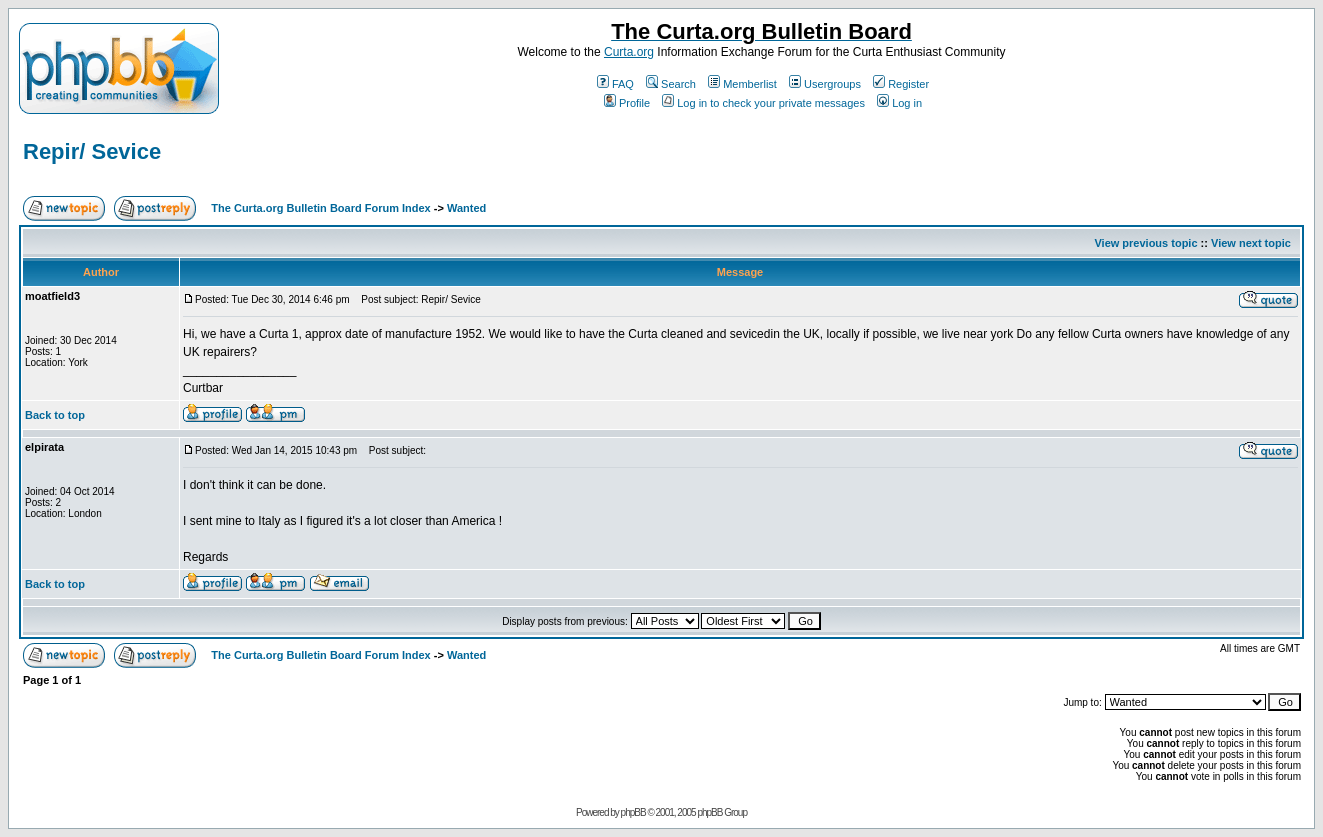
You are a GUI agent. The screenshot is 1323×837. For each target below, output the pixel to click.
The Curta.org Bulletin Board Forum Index (320, 208)
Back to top (55, 415)
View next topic (1251, 243)
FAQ (615, 84)
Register (901, 84)
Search (671, 84)
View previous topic (1145, 243)
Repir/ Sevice (92, 151)
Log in (899, 103)
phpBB (633, 812)
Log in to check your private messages (763, 103)
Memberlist (742, 84)
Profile (627, 103)
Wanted (466, 208)
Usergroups (825, 84)
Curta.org (629, 52)
